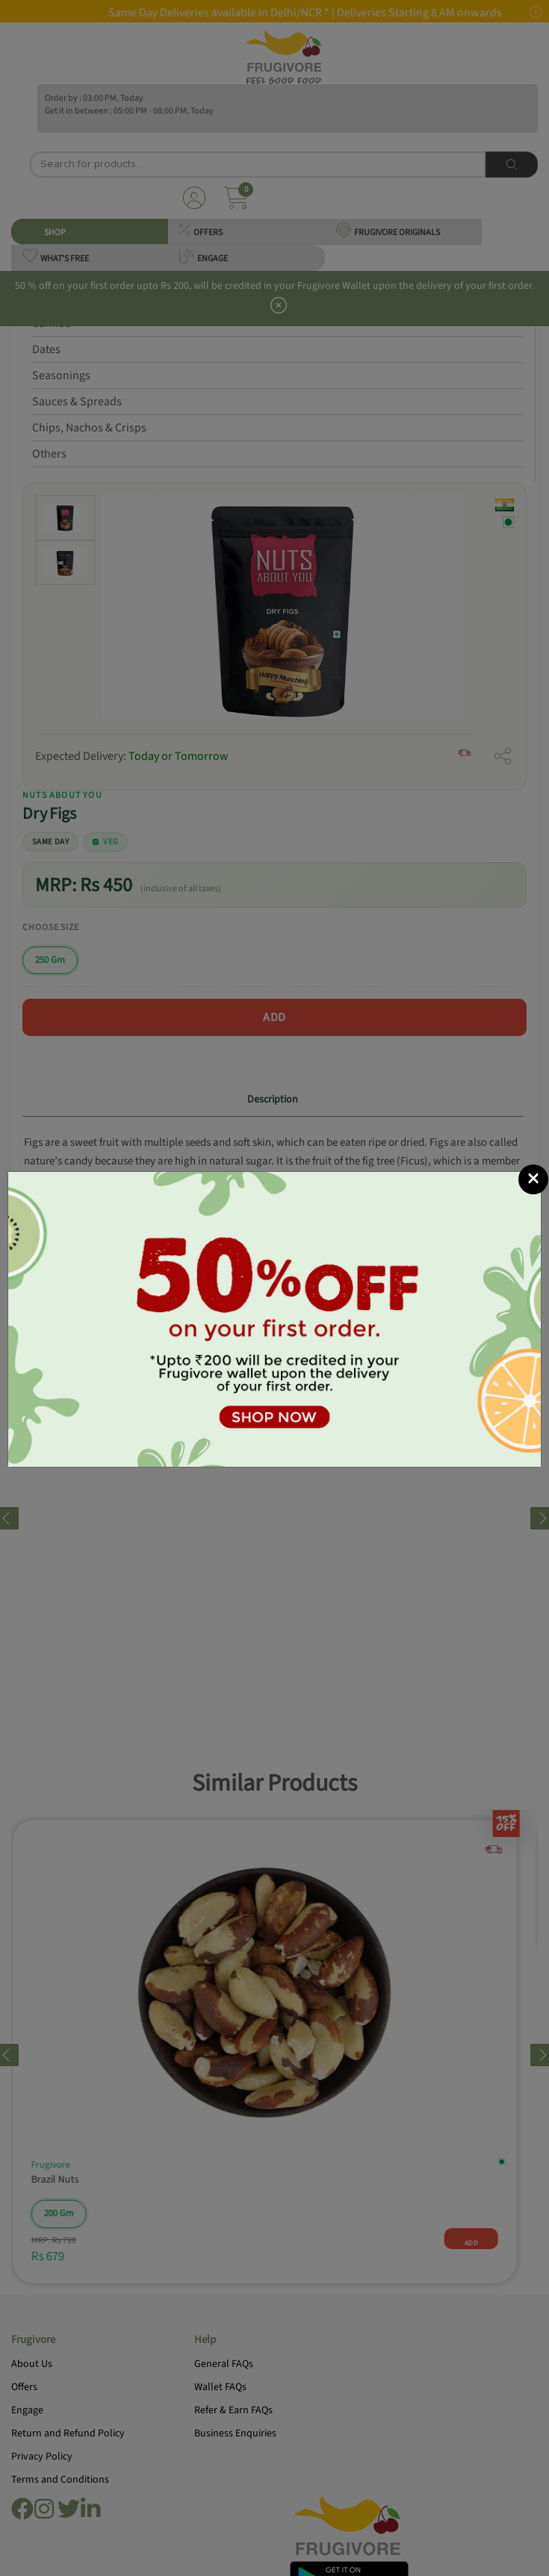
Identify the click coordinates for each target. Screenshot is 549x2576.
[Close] (533, 1132)
